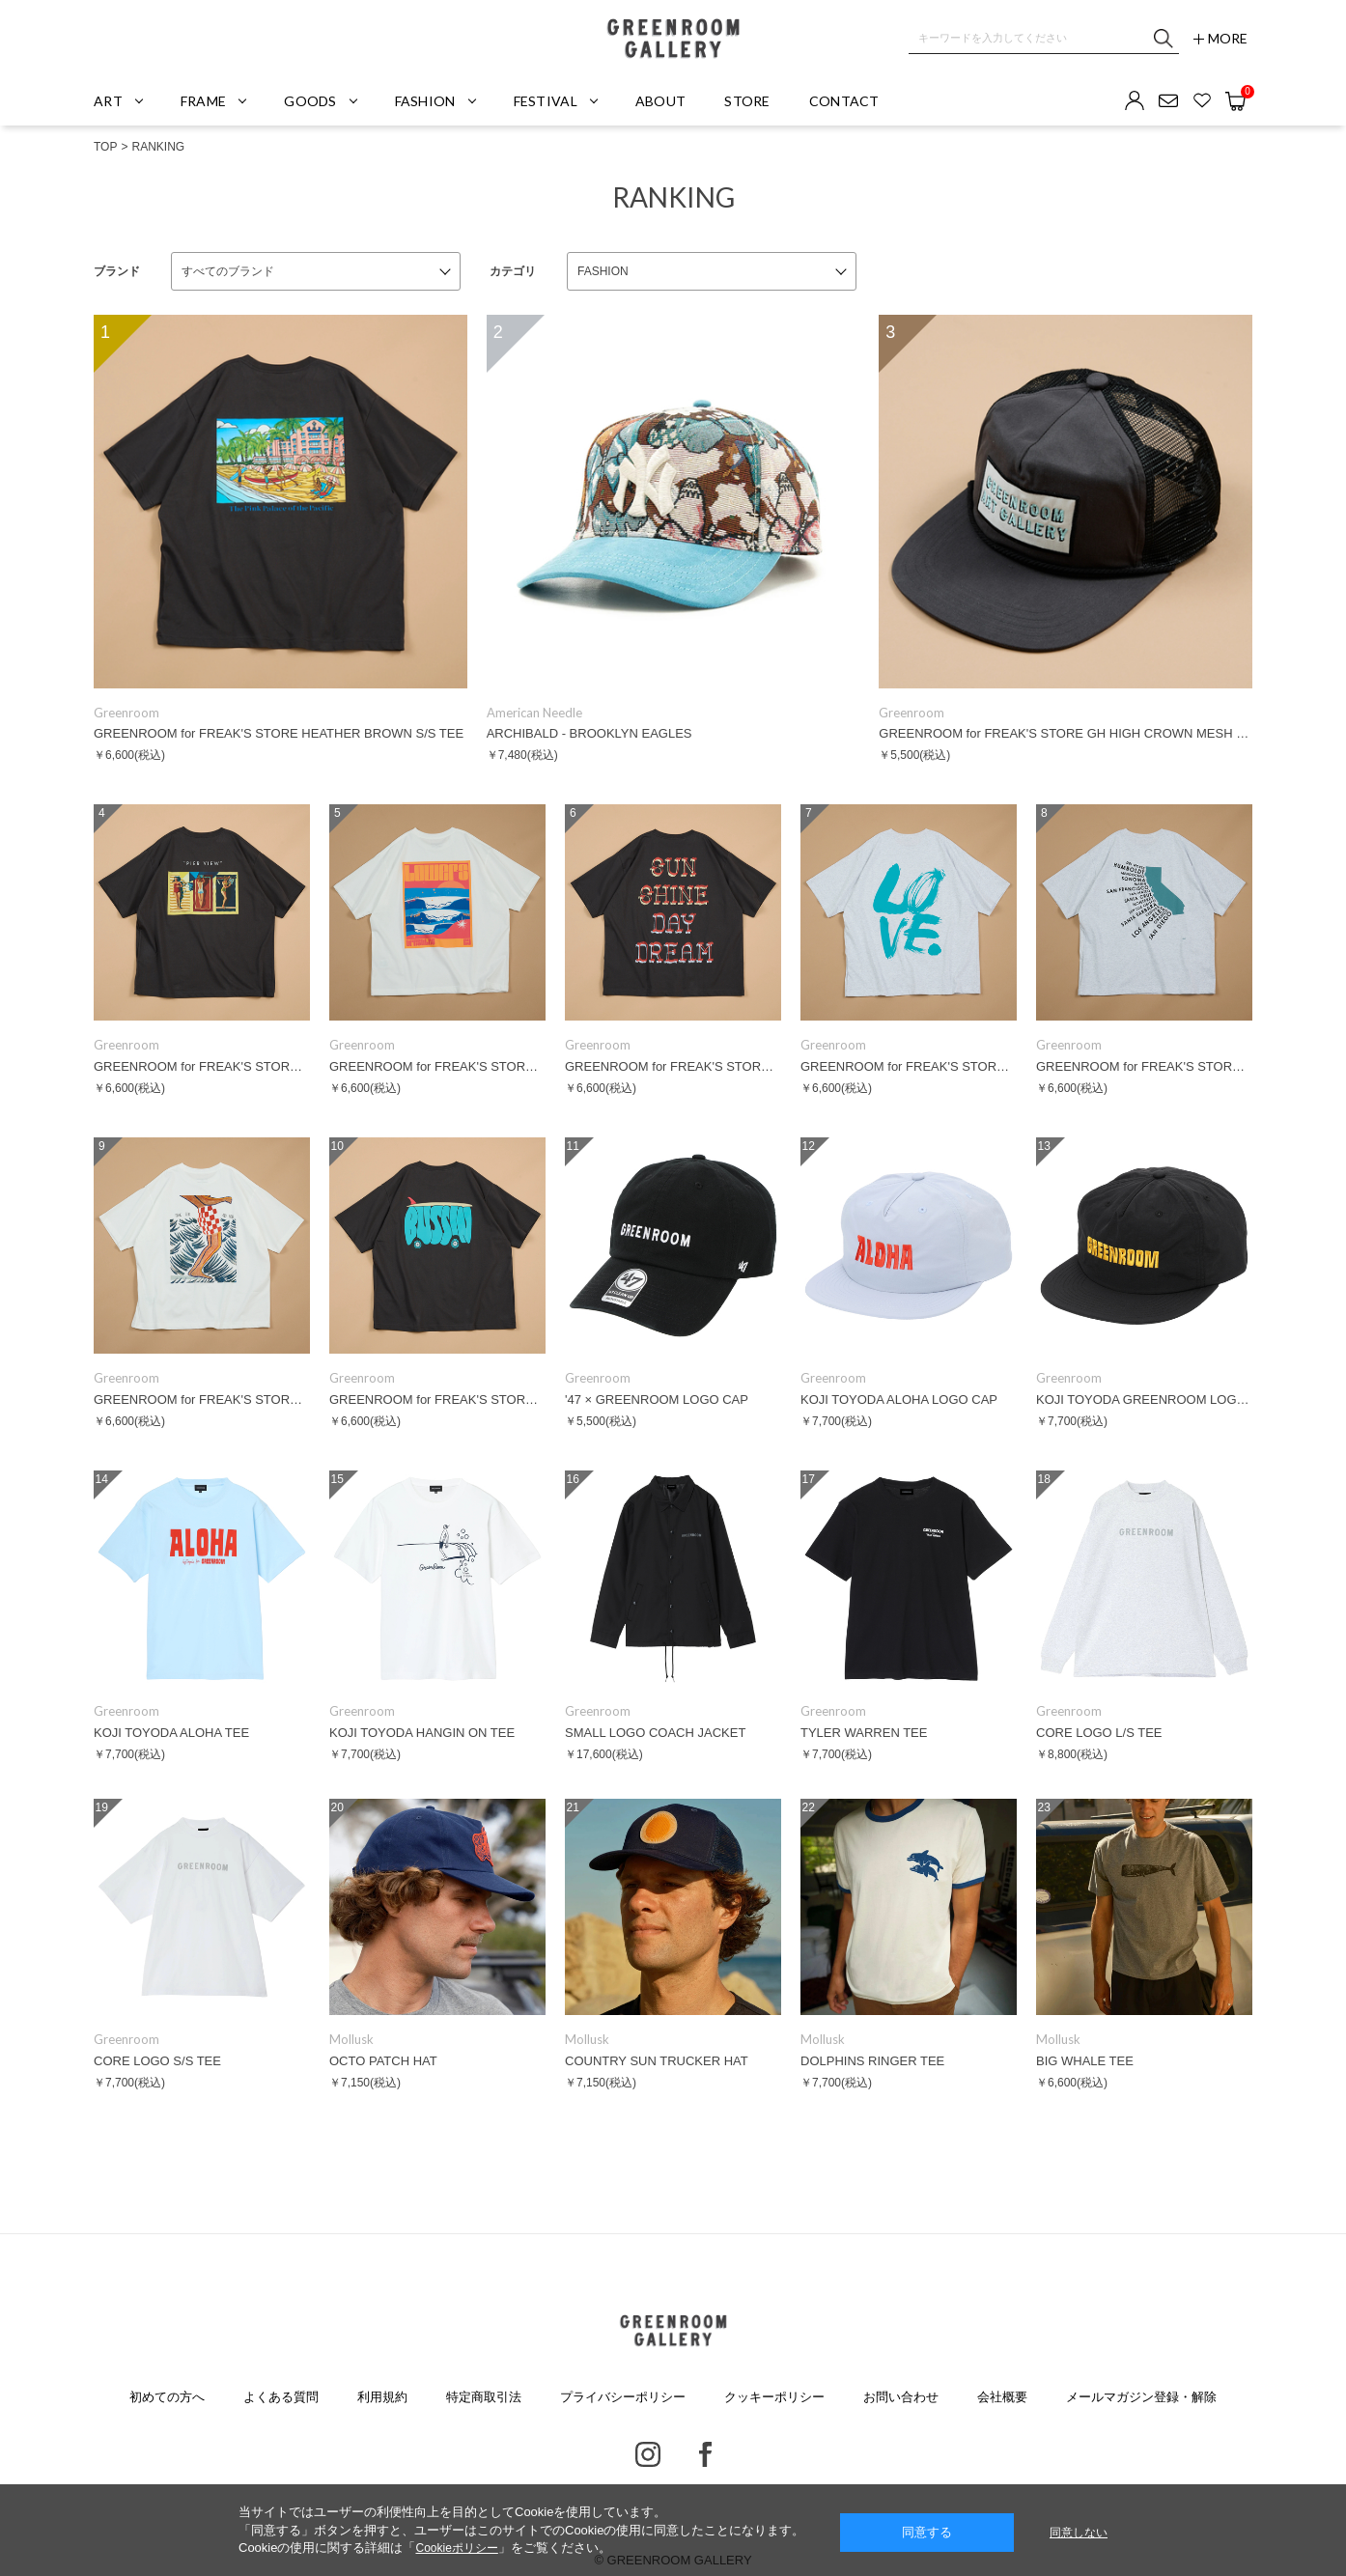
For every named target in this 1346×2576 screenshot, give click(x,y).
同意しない (1079, 2532)
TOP (105, 147)
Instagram (647, 2454)
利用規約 (382, 2397)
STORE (747, 101)
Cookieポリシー (456, 2548)
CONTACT (844, 101)
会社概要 (1002, 2397)
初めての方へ (167, 2397)
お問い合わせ (901, 2397)
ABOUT (660, 101)
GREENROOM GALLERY (673, 38)
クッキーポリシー (774, 2397)
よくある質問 (281, 2397)
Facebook (705, 2454)
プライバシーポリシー (623, 2397)
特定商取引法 (483, 2397)
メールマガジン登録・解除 (1141, 2397)
